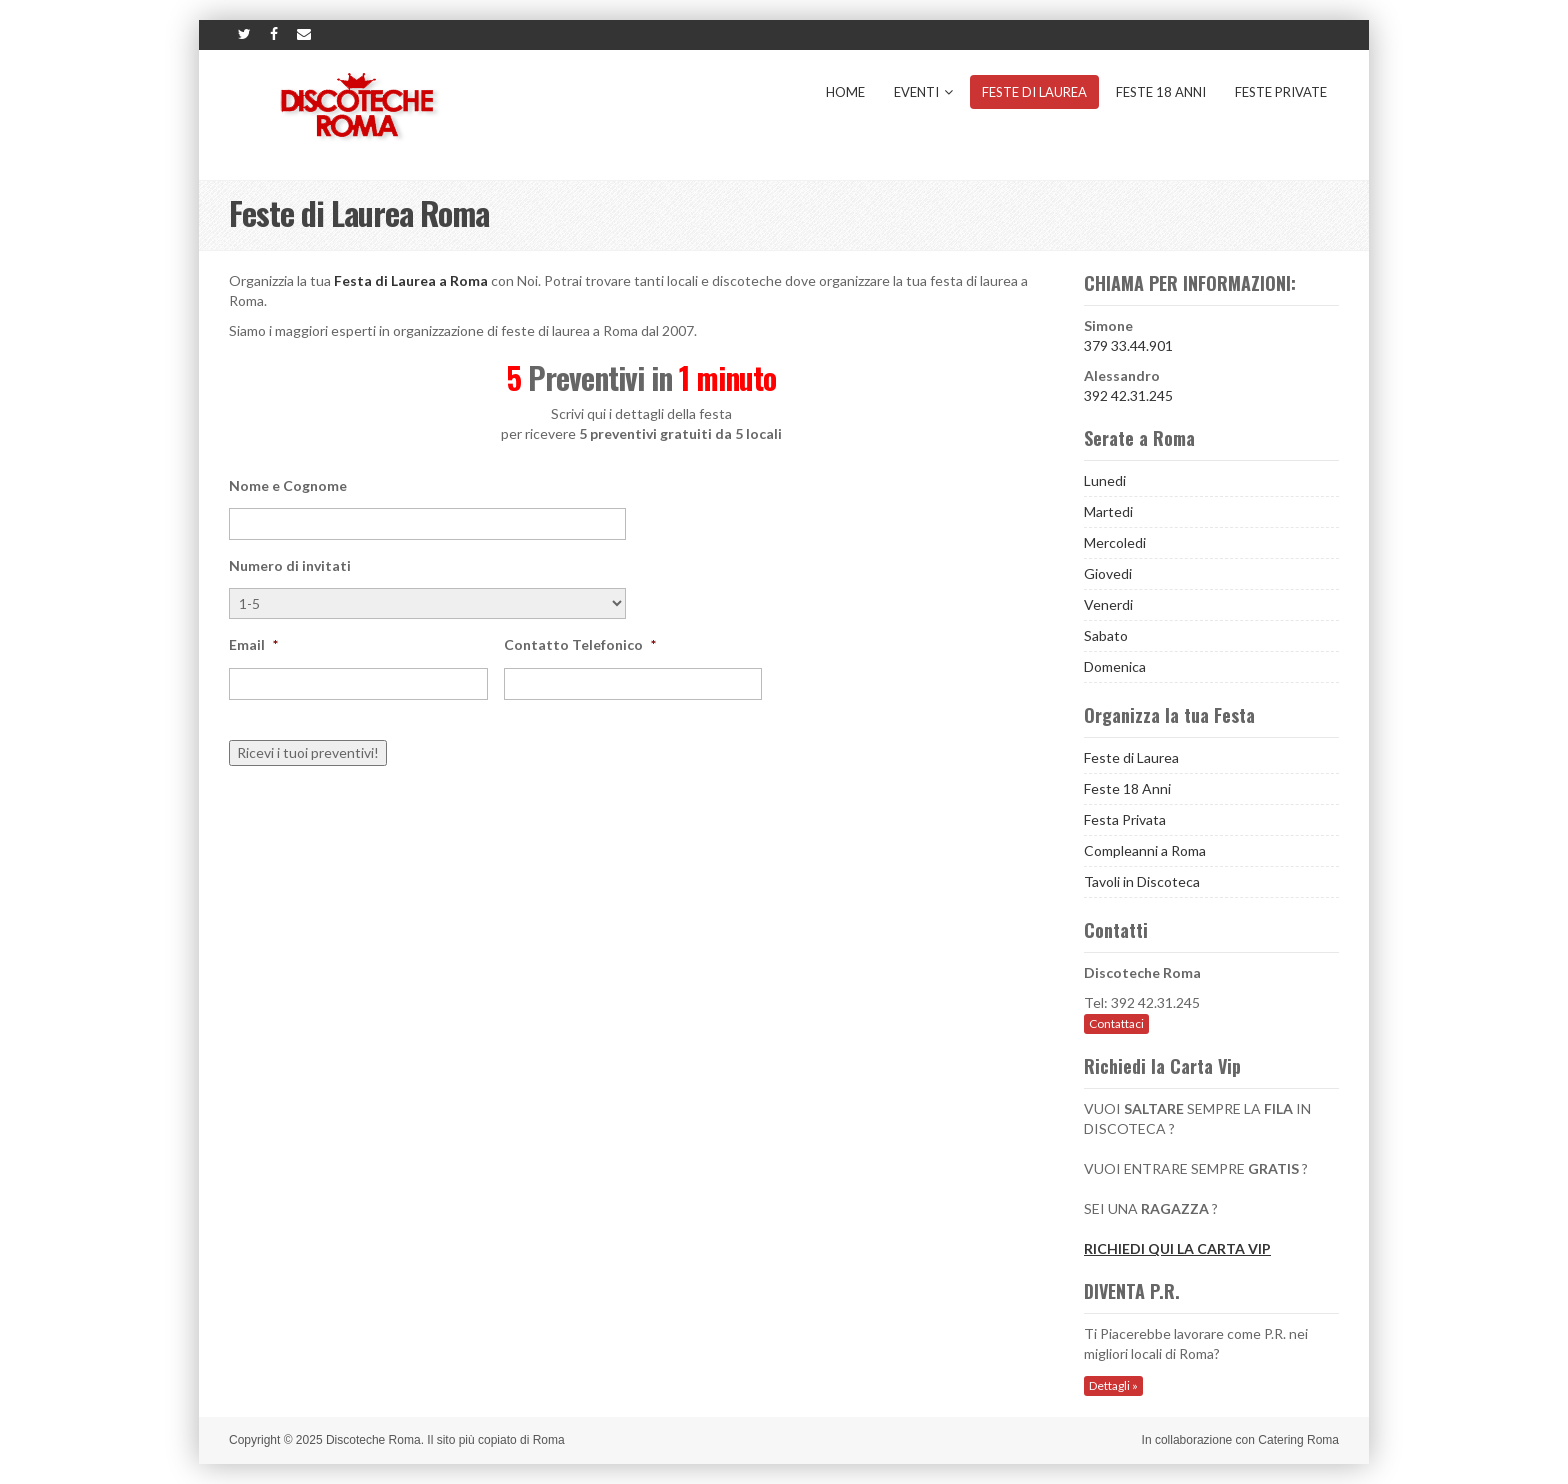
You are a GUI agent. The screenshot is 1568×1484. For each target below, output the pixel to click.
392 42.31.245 (1128, 395)
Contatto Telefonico (580, 644)
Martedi (1108, 511)
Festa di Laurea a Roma (411, 280)
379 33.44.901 (1128, 345)
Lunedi (1105, 480)
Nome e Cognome (288, 485)
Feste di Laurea (1034, 92)
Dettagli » (1113, 1385)
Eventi (923, 92)
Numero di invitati (290, 565)
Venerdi (1108, 604)
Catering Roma (1298, 1440)
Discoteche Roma (373, 1440)
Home (845, 92)
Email (253, 644)
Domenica (1115, 666)
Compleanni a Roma (1145, 850)
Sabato (1106, 635)
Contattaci (1116, 1023)
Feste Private (1281, 92)
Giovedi (1108, 573)
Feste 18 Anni (1161, 92)
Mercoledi (1115, 542)
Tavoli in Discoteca (1142, 881)
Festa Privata (1125, 819)
